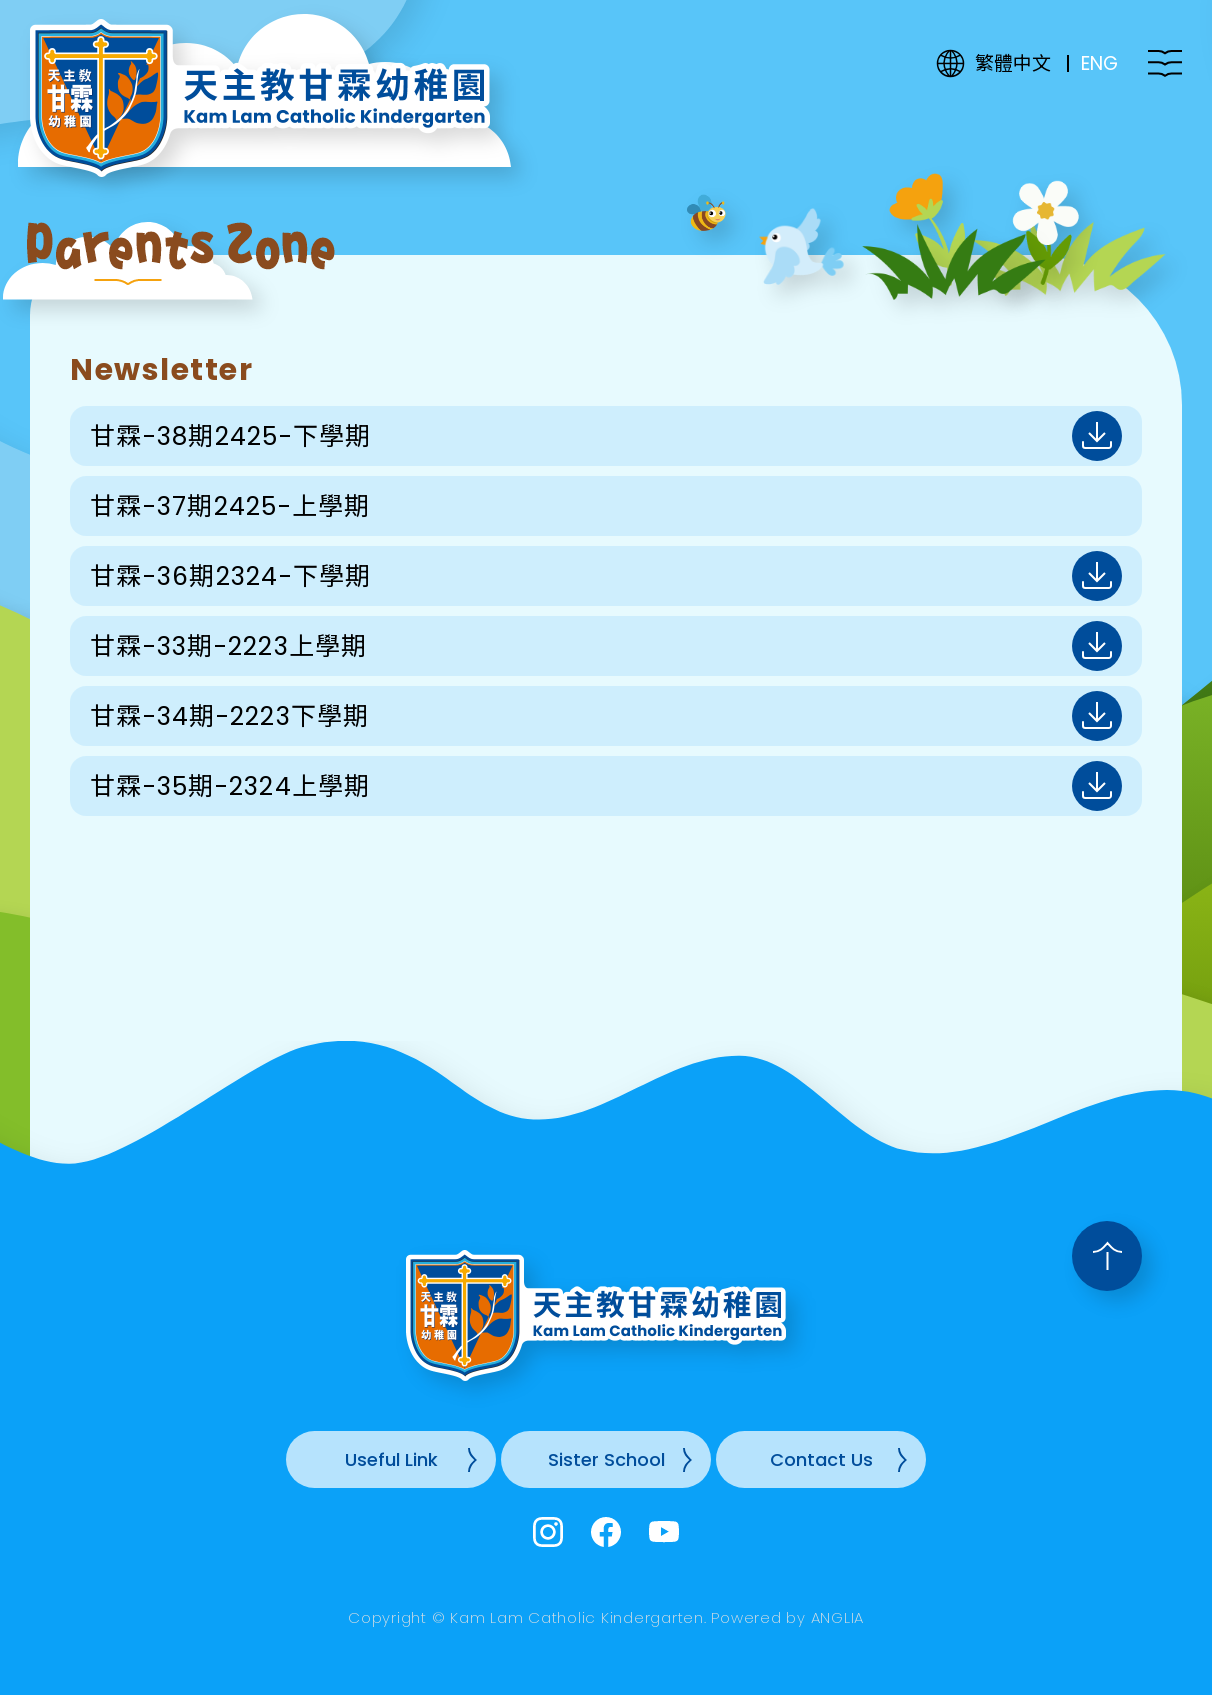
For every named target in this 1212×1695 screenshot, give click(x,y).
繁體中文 (1013, 63)
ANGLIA (838, 1617)
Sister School (606, 1459)
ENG (1099, 63)
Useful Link (391, 1459)
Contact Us (821, 1459)
